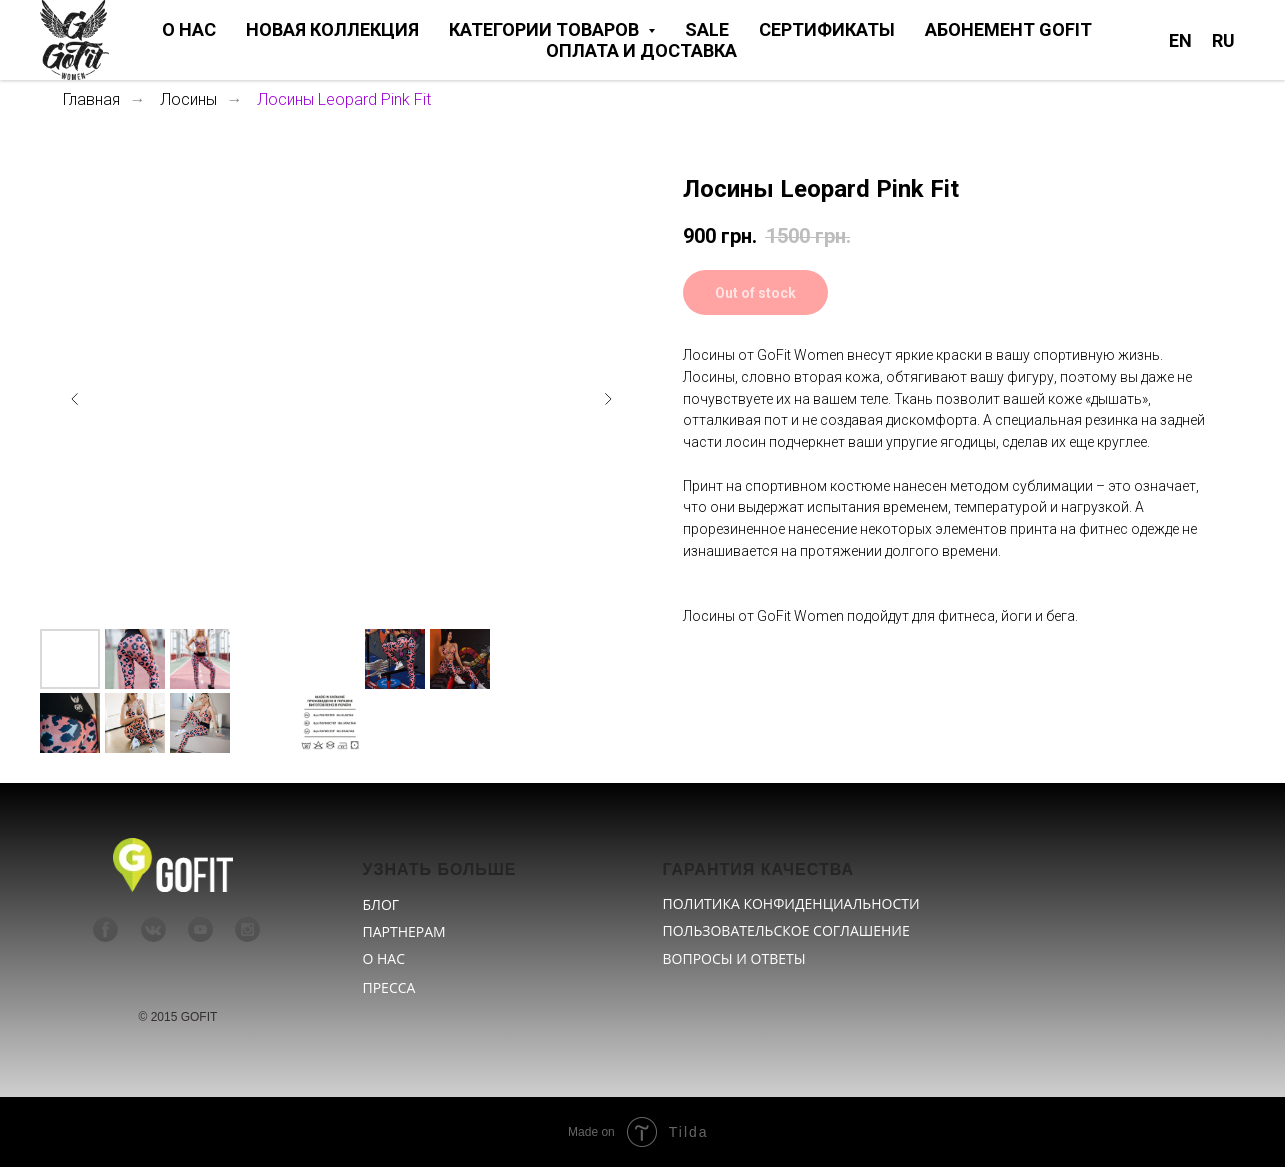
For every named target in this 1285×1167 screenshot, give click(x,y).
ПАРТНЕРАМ (404, 931)
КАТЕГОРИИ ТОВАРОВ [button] (546, 29)
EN (1180, 40)
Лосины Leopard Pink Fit (344, 99)
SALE (707, 29)
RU (1223, 40)
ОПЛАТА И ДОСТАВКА (641, 50)
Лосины (188, 99)
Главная (91, 99)
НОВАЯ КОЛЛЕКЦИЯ (332, 29)
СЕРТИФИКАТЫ (827, 29)
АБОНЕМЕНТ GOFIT (1008, 29)
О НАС (189, 29)
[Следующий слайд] (608, 399)
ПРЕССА (389, 987)
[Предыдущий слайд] (75, 399)
